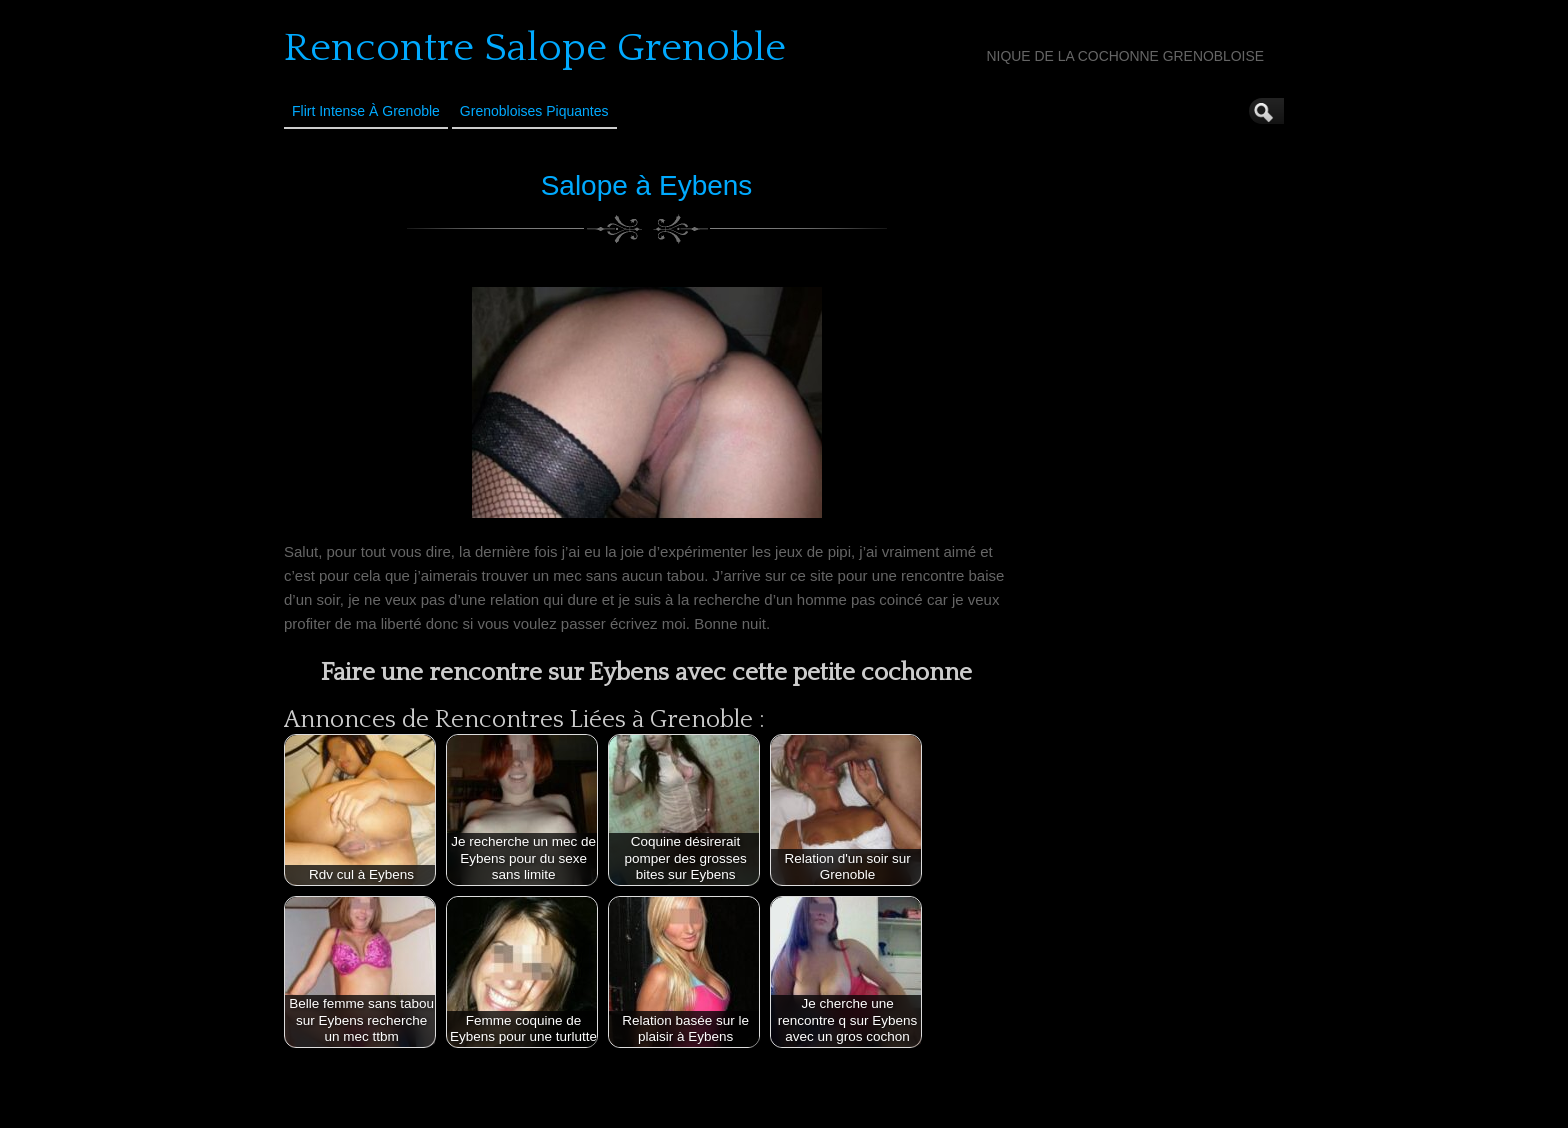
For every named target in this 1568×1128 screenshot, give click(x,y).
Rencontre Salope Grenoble (535, 48)
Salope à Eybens (647, 185)
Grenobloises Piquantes (534, 111)
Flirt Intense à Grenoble (366, 111)
